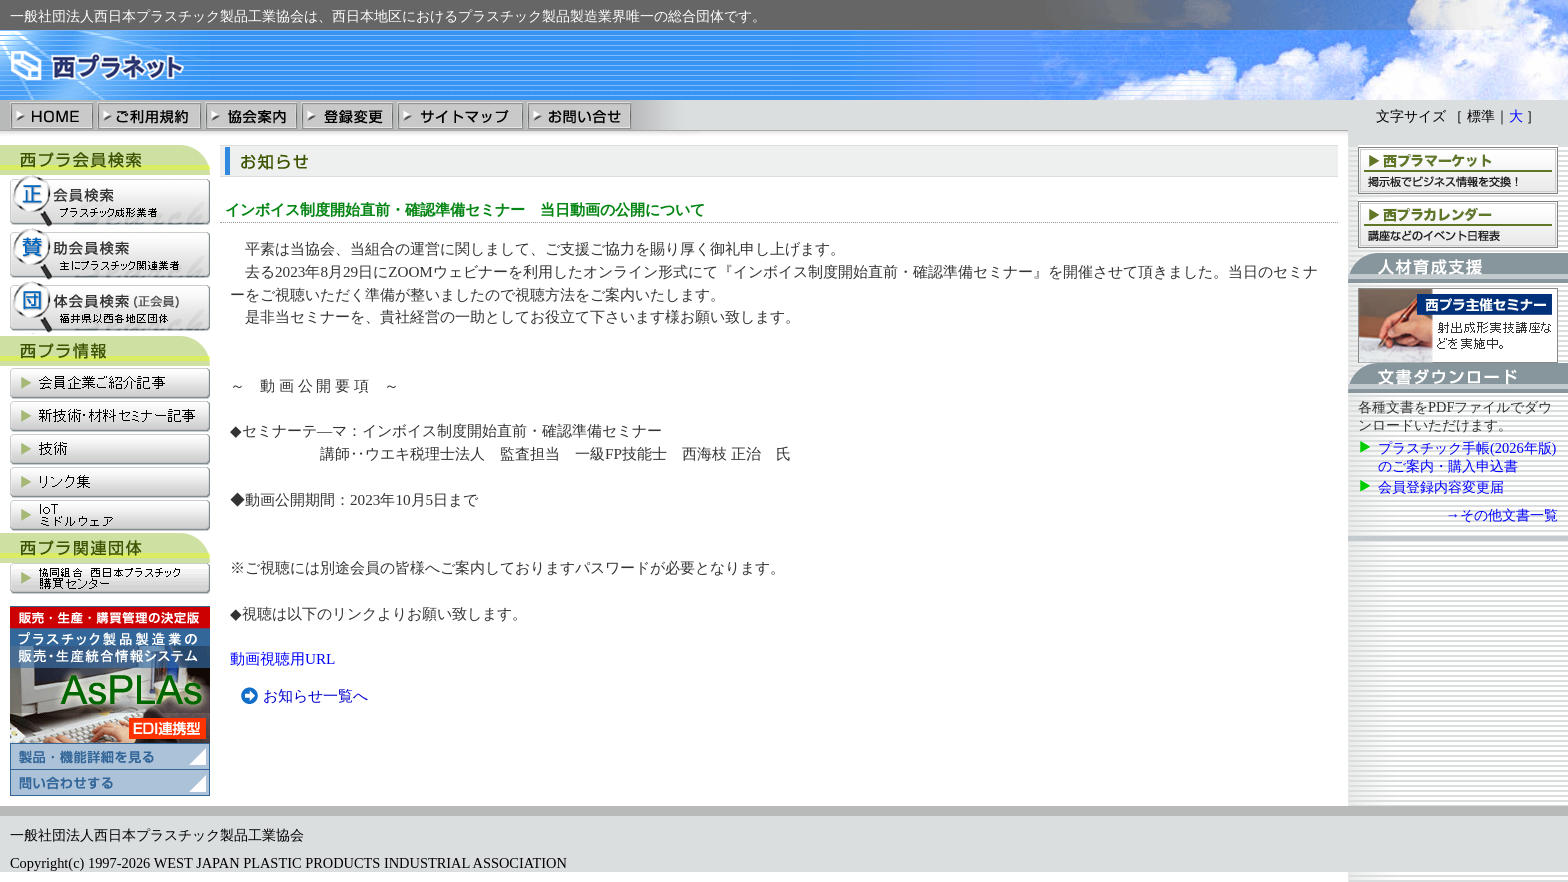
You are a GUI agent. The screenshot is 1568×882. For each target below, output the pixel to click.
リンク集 (110, 483)
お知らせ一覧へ (315, 695)
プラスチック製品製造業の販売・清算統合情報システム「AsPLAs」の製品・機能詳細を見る (110, 688)
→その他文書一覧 (1502, 515)
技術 (110, 450)
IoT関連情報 (110, 516)
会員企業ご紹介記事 (110, 384)
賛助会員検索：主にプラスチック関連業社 (110, 254)
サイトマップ (460, 115)
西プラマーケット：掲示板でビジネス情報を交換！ (1458, 169)
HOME (52, 115)
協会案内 (251, 115)
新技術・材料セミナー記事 (110, 417)
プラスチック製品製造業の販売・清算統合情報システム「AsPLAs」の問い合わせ (110, 783)
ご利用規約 (149, 115)
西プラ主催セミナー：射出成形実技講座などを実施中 (1458, 325)
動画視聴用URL (282, 658)
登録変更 (347, 115)
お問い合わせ (579, 115)
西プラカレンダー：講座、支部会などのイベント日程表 (1458, 223)
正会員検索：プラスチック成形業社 (110, 201)
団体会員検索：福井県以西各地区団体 (110, 307)
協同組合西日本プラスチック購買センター (110, 579)
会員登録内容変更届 (1441, 487)
